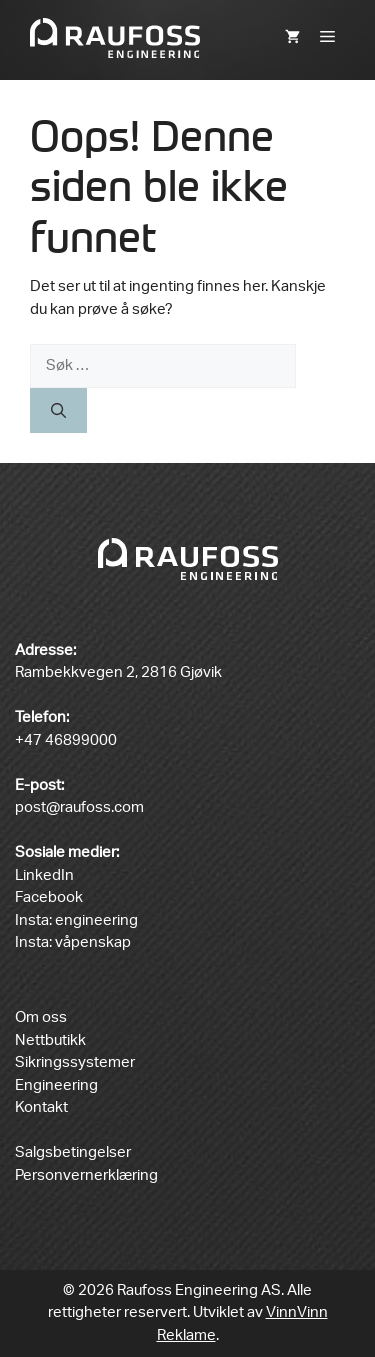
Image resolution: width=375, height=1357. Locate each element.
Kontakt (41, 1107)
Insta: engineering (76, 920)
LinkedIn (44, 875)
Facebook (49, 897)
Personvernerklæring (86, 1175)
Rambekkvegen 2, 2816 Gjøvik (118, 672)
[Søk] (58, 410)
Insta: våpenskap (73, 942)
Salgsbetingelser (73, 1152)
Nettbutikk (50, 1040)
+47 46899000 (66, 740)
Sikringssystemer (75, 1062)
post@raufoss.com (79, 807)
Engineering (56, 1085)
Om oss (41, 1017)
